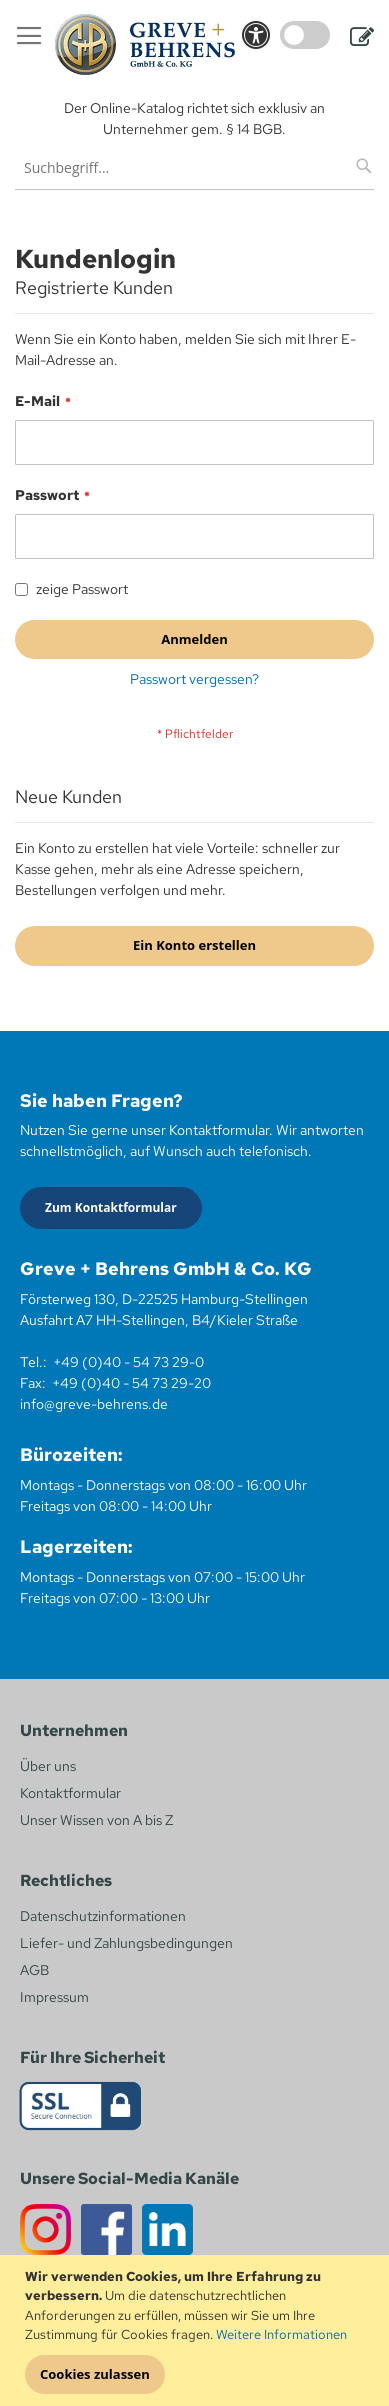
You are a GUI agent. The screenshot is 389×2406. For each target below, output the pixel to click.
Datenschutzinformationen (103, 1916)
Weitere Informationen (281, 2334)
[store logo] (145, 44)
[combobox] (194, 167)
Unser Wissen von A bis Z (96, 1820)
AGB (34, 1970)
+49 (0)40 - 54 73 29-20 (131, 1383)
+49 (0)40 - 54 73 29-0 (128, 1362)
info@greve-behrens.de (94, 1404)
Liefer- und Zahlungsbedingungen (126, 1943)
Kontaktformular (70, 1793)
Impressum (54, 1997)
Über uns (48, 1766)
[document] (197, 2331)
